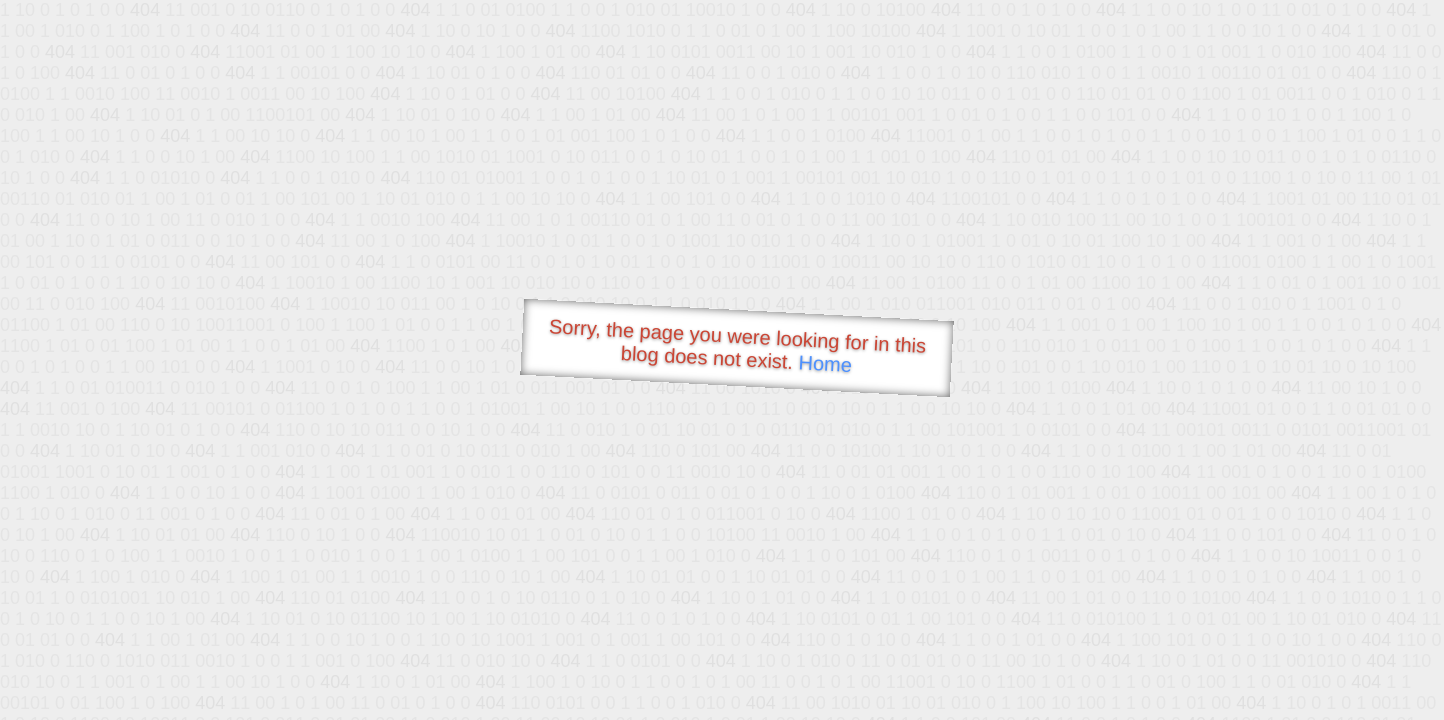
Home (825, 363)
